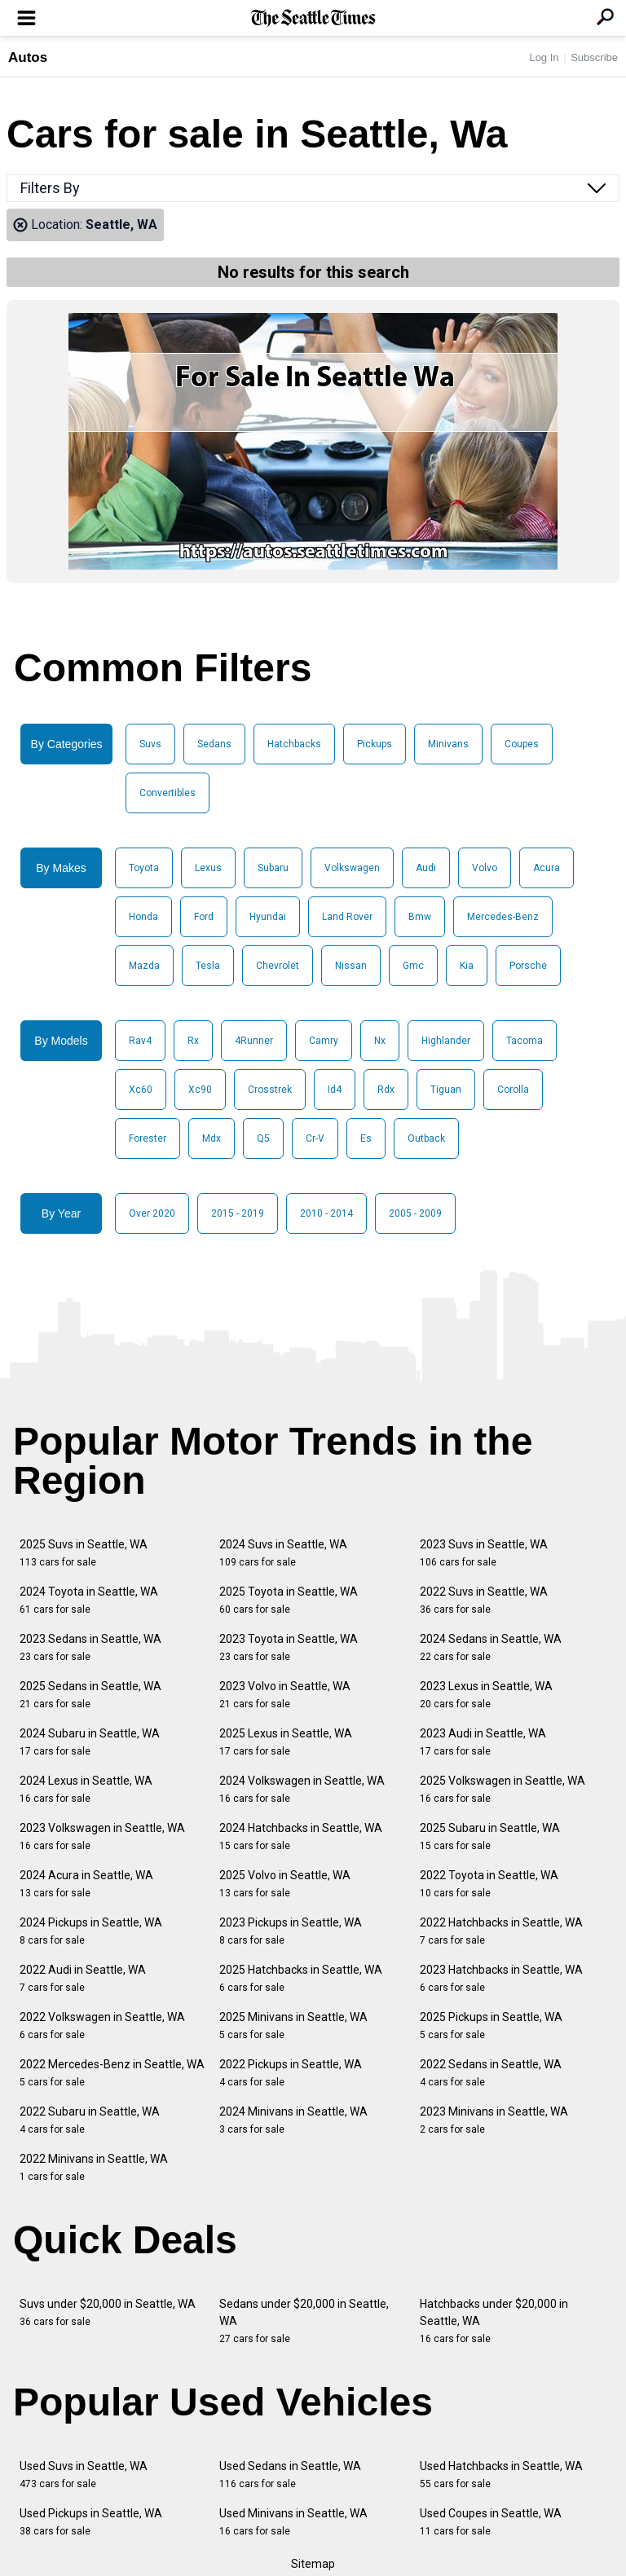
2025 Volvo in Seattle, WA (284, 1884)
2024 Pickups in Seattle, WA (91, 1931)
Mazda (144, 965)
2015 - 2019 (237, 1213)
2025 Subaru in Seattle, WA (490, 1836)
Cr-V (315, 1138)
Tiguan (445, 1089)
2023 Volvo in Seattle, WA (284, 1695)
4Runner (254, 1040)
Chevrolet (277, 965)
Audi (426, 868)
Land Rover (347, 917)
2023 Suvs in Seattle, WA (484, 1553)
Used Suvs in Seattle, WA (84, 2474)
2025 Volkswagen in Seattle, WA (502, 1789)
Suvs (150, 744)
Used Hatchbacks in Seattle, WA (501, 2474)
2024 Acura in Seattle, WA (86, 1884)
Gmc (413, 965)
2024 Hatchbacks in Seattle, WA (300, 1836)
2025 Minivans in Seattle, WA (293, 2025)
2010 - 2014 (326, 1213)
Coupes (522, 744)
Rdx (386, 1089)
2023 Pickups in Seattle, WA (290, 1931)
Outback (426, 1138)
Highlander (445, 1040)
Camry (323, 1040)
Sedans (214, 744)
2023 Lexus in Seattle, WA (486, 1695)
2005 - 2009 (415, 1213)
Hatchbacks (294, 744)
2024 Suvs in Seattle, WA (283, 1553)
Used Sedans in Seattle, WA (290, 2474)
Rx (193, 1040)
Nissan (351, 965)
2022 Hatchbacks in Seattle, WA (501, 1931)
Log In (543, 57)
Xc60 (140, 1089)
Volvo (484, 868)
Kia (467, 965)
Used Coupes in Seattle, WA (491, 2522)
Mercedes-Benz (503, 917)
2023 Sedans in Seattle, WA (90, 1647)
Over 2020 (152, 1213)
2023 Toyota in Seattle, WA (288, 1647)
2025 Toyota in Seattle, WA (288, 1600)
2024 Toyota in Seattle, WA (89, 1600)
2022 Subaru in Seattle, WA (90, 2120)
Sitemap (313, 2563)
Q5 (263, 1138)
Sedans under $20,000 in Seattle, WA (304, 2321)
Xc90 (200, 1089)
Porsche (528, 965)
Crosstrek (270, 1089)
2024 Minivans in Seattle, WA (293, 2120)
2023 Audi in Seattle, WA (483, 1742)
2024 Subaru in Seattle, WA (90, 1742)
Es (366, 1138)
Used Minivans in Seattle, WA (293, 2522)
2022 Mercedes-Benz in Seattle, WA (112, 2073)
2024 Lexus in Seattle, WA (86, 1789)
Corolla (513, 1089)
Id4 (335, 1089)
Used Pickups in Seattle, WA (91, 2522)
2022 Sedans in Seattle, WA (491, 2073)
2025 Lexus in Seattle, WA (285, 1742)
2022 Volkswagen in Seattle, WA (102, 2025)
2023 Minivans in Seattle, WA (494, 2120)
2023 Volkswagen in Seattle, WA (102, 1836)
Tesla (208, 965)
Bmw (419, 917)
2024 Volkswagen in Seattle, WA (302, 1789)
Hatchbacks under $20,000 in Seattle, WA (494, 2321)
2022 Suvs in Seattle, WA (484, 1600)
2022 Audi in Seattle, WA (83, 1978)
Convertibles (167, 793)
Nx (380, 1040)
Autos (27, 57)
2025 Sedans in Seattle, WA (90, 1695)
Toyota (144, 868)
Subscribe (594, 57)
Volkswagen (352, 868)
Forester (147, 1138)
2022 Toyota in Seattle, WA (489, 1884)
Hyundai (267, 917)
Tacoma (524, 1040)
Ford (204, 917)
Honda (143, 917)
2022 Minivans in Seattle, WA (94, 2167)
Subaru (273, 868)
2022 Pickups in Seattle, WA (290, 2073)
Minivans (448, 744)
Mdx (211, 1138)
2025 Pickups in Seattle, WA (491, 2025)
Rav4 (140, 1040)
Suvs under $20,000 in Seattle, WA (108, 2312)
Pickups (374, 744)
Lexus (208, 868)
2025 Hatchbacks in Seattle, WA (300, 1978)
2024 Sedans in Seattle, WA (491, 1647)
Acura (546, 868)
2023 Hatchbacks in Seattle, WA (501, 1978)
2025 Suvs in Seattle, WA (84, 1553)
